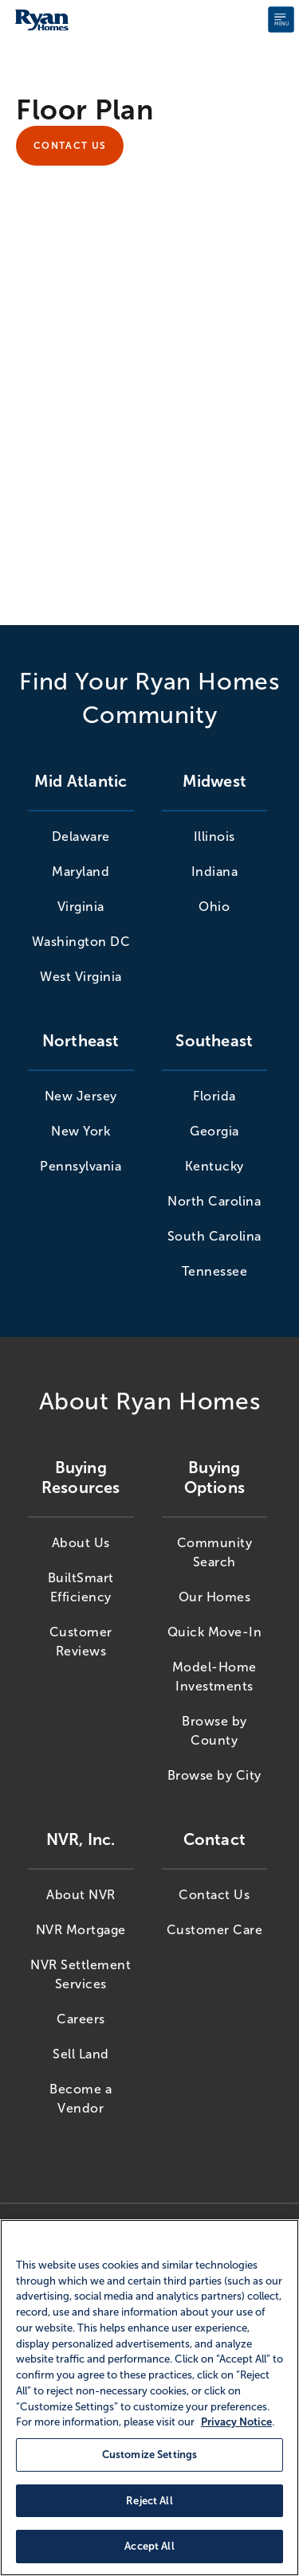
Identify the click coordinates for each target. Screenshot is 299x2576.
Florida (214, 1096)
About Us (81, 1543)
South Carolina (214, 1236)
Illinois (214, 836)
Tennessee (215, 1271)
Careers (81, 2019)
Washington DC (81, 941)
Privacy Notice (236, 2422)
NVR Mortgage (81, 1930)
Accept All (149, 2546)
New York (80, 1131)
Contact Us (69, 145)
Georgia (214, 1131)
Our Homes (215, 1597)
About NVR (81, 1895)
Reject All (149, 2501)
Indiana (214, 871)
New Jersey (81, 1096)
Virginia (80, 906)
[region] (149, 2397)
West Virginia (81, 976)
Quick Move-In (214, 1632)
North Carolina (214, 1201)
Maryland (80, 871)
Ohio (214, 906)
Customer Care (215, 1930)
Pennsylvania (80, 1166)
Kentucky (214, 1166)
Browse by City (214, 1775)
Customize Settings (149, 2455)
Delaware (81, 836)
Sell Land (81, 2054)
